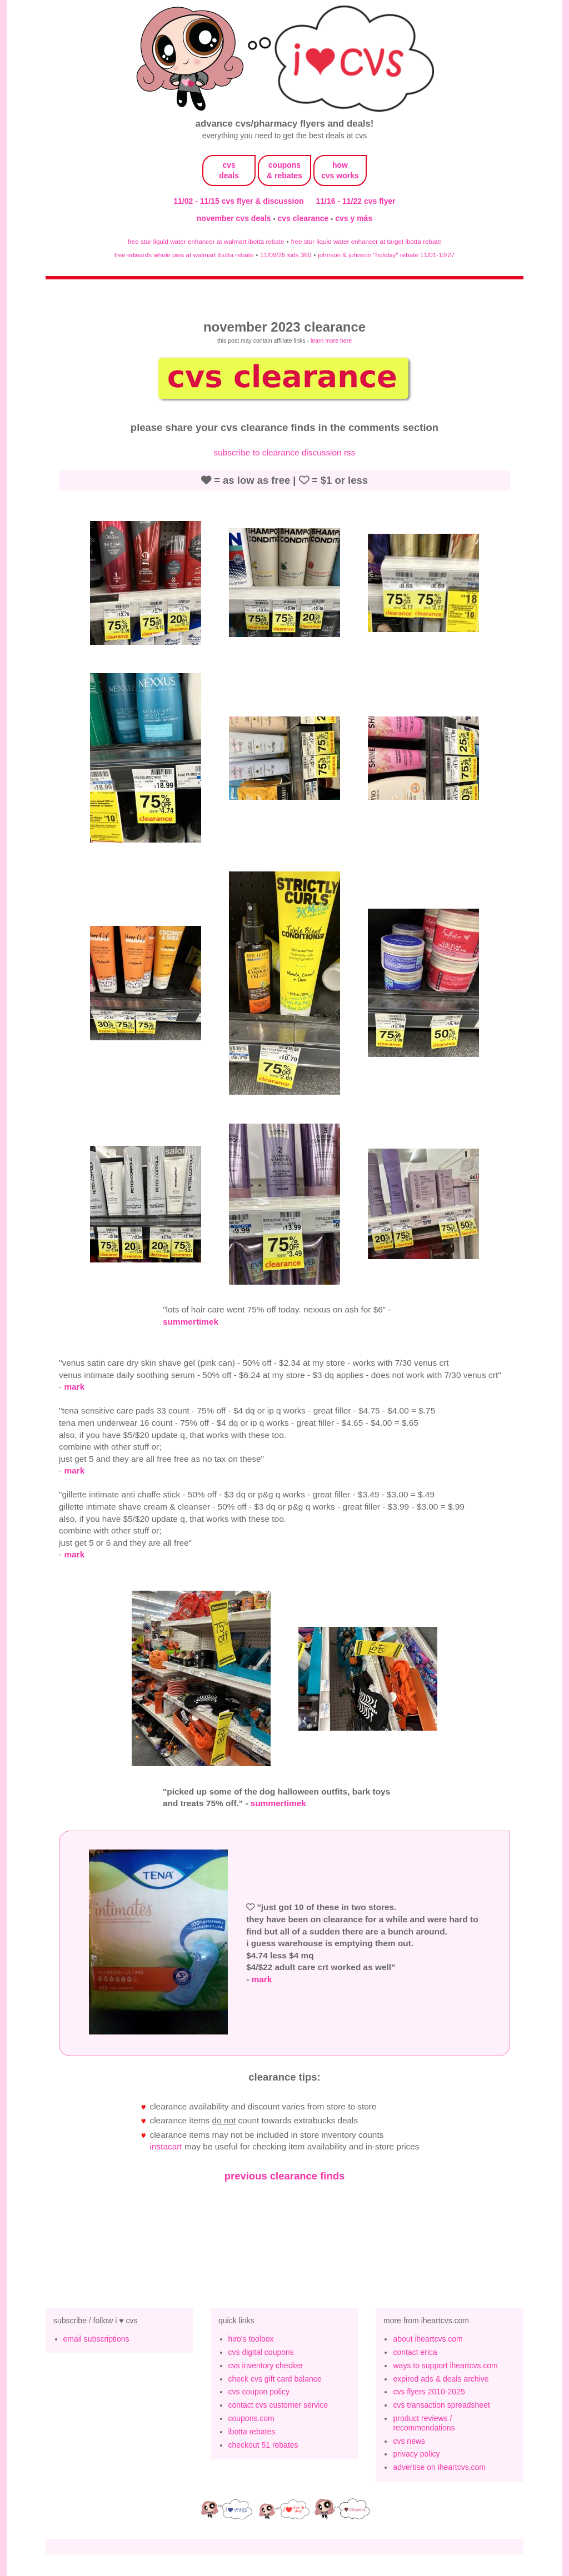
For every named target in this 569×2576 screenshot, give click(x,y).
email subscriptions (96, 2338)
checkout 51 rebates (263, 2444)
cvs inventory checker (265, 2365)
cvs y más (353, 218)
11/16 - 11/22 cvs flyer (356, 201)
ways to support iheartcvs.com (445, 2365)
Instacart (165, 2146)
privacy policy (416, 2453)
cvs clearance (304, 218)
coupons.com (251, 2418)
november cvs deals (235, 218)
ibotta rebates (252, 2431)
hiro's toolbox (251, 2338)
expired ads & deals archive (440, 2378)
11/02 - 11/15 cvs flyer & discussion (238, 201)
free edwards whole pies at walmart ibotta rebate (184, 254)
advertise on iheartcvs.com (439, 2467)
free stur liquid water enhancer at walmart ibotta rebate (206, 241)
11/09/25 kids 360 (285, 254)
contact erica (415, 2352)
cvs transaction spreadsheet (441, 2404)
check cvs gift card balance (275, 2378)
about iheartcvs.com (427, 2338)
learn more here (331, 340)
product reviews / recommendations (424, 2423)
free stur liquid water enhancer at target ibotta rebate (366, 241)
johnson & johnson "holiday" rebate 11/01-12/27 (386, 254)
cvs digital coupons (261, 2352)
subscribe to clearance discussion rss (285, 452)
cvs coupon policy (259, 2391)
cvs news (409, 2441)
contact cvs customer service (278, 2404)
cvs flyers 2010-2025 (429, 2391)
